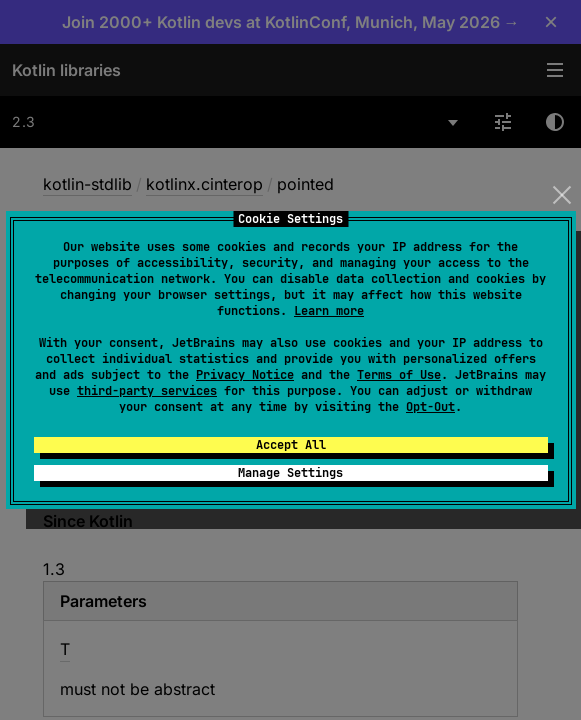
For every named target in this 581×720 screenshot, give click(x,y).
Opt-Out (430, 407)
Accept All (291, 445)
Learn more (329, 311)
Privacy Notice (245, 375)
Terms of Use (399, 375)
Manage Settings (290, 473)
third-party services (147, 391)
